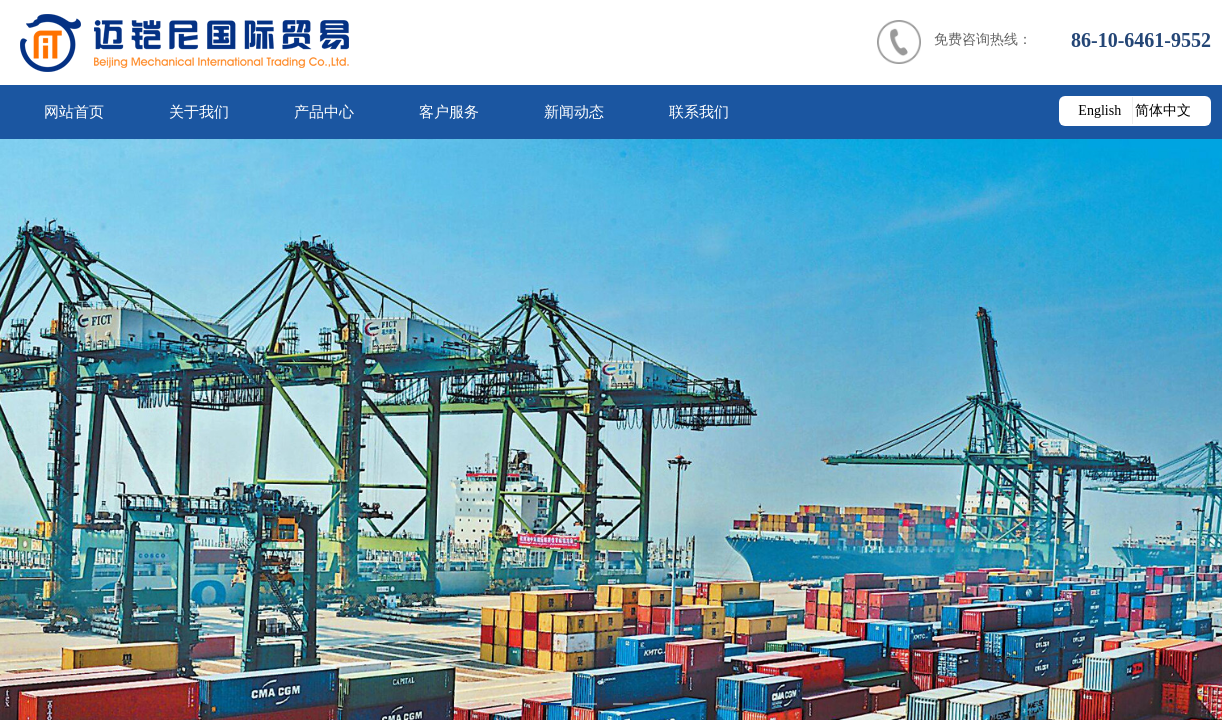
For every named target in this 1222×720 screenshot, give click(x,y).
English (1099, 110)
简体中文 (1163, 110)
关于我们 (199, 112)
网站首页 (74, 112)
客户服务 (449, 112)
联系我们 (699, 112)
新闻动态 (574, 112)
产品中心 (324, 112)
